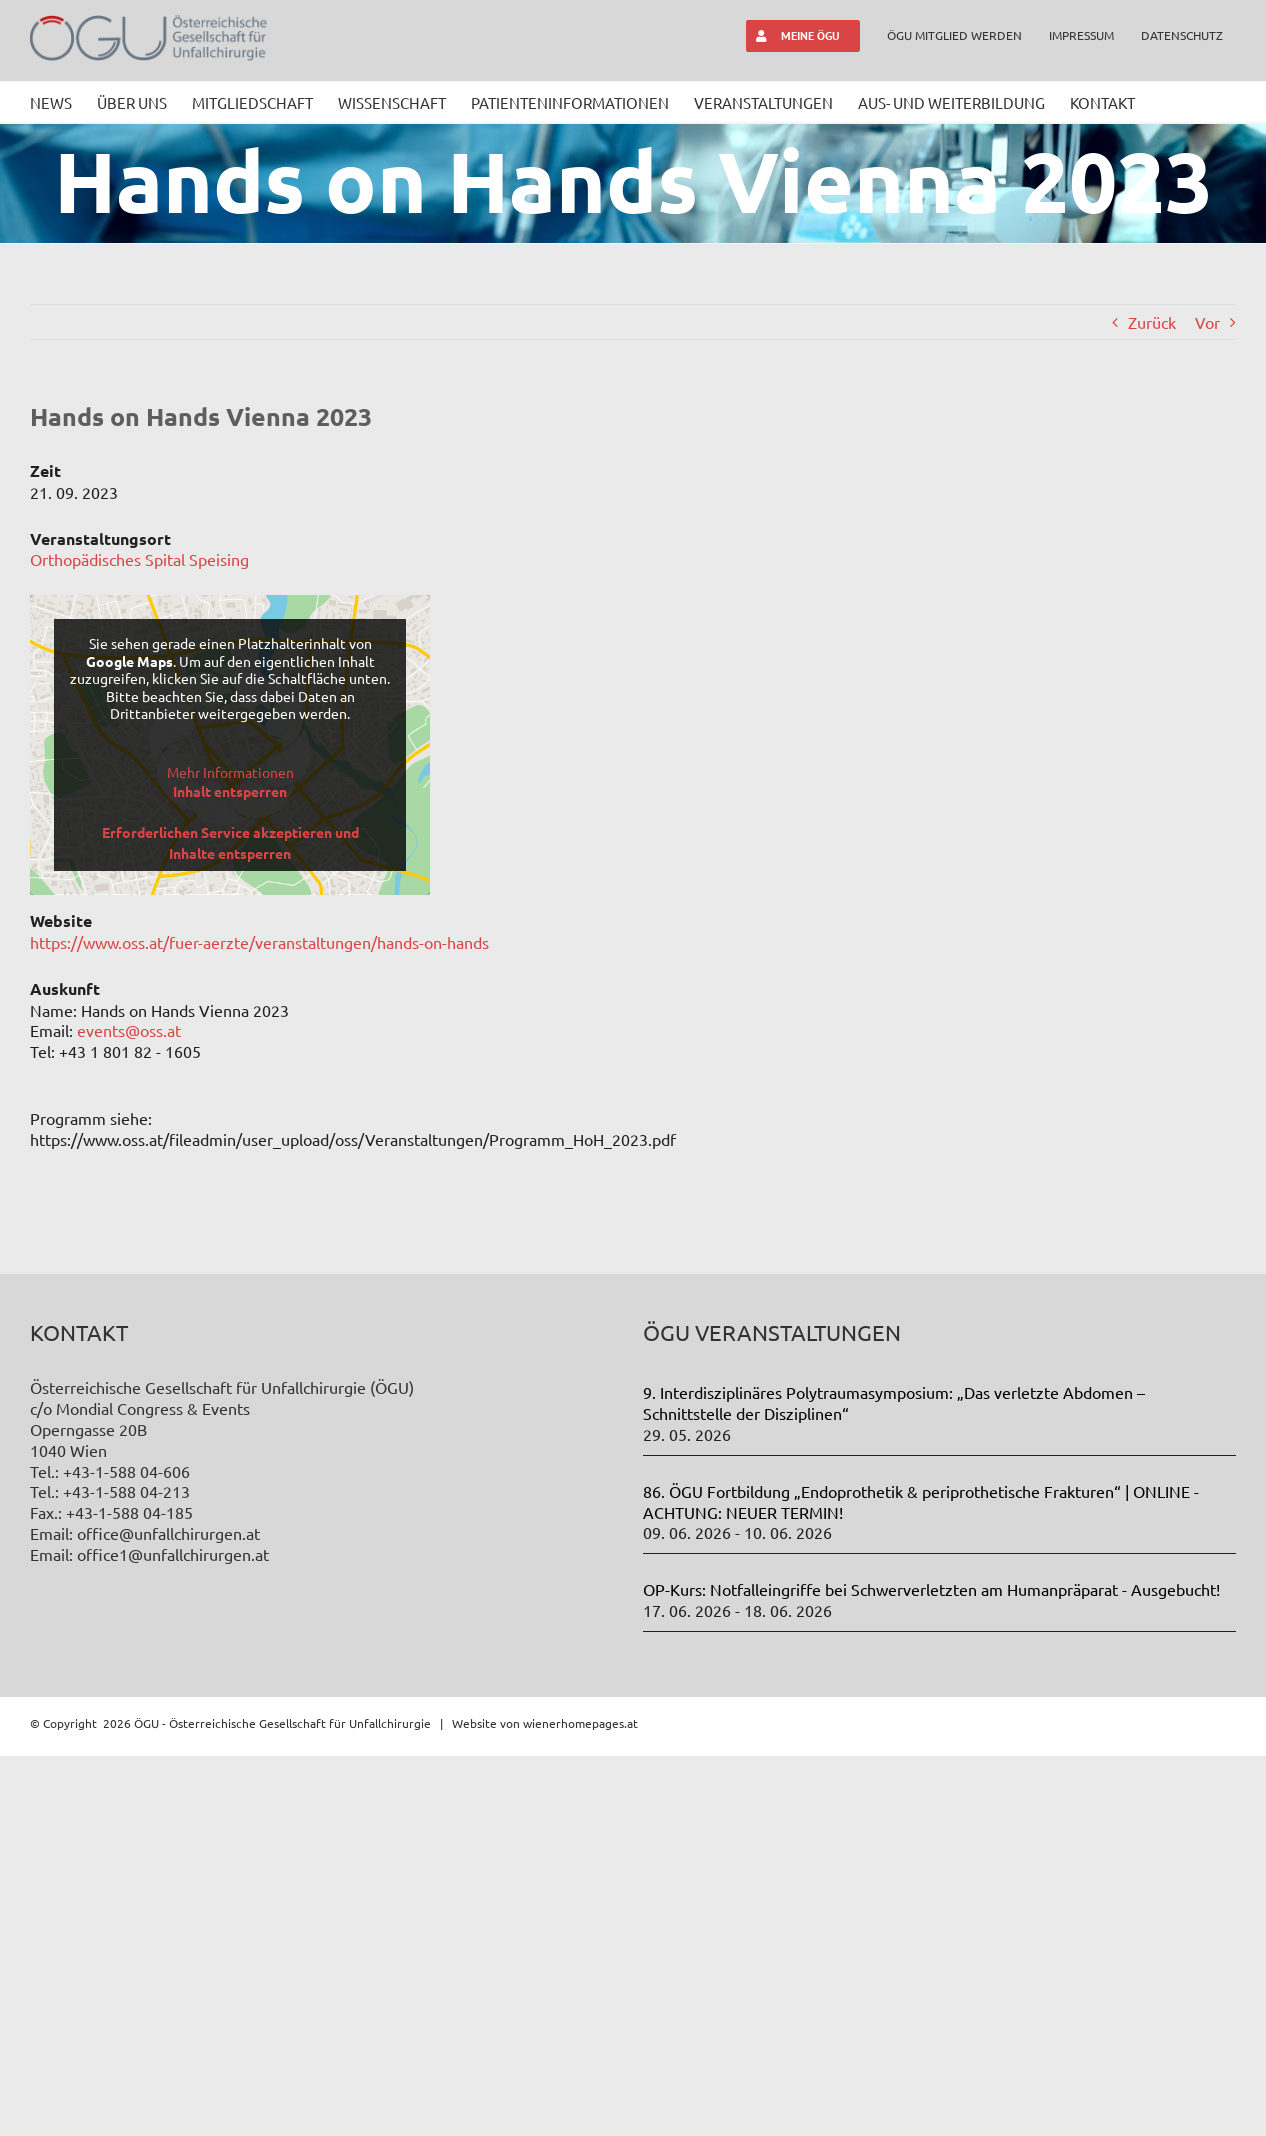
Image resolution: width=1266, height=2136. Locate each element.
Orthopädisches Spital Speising (139, 559)
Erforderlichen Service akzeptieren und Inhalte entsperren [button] (230, 842)
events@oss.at (129, 1030)
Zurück (1152, 322)
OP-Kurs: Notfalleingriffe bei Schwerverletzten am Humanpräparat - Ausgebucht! (931, 1969)
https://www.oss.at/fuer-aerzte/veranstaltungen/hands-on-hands (259, 942)
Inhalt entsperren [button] (230, 791)
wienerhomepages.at (580, 2102)
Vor (1207, 322)
